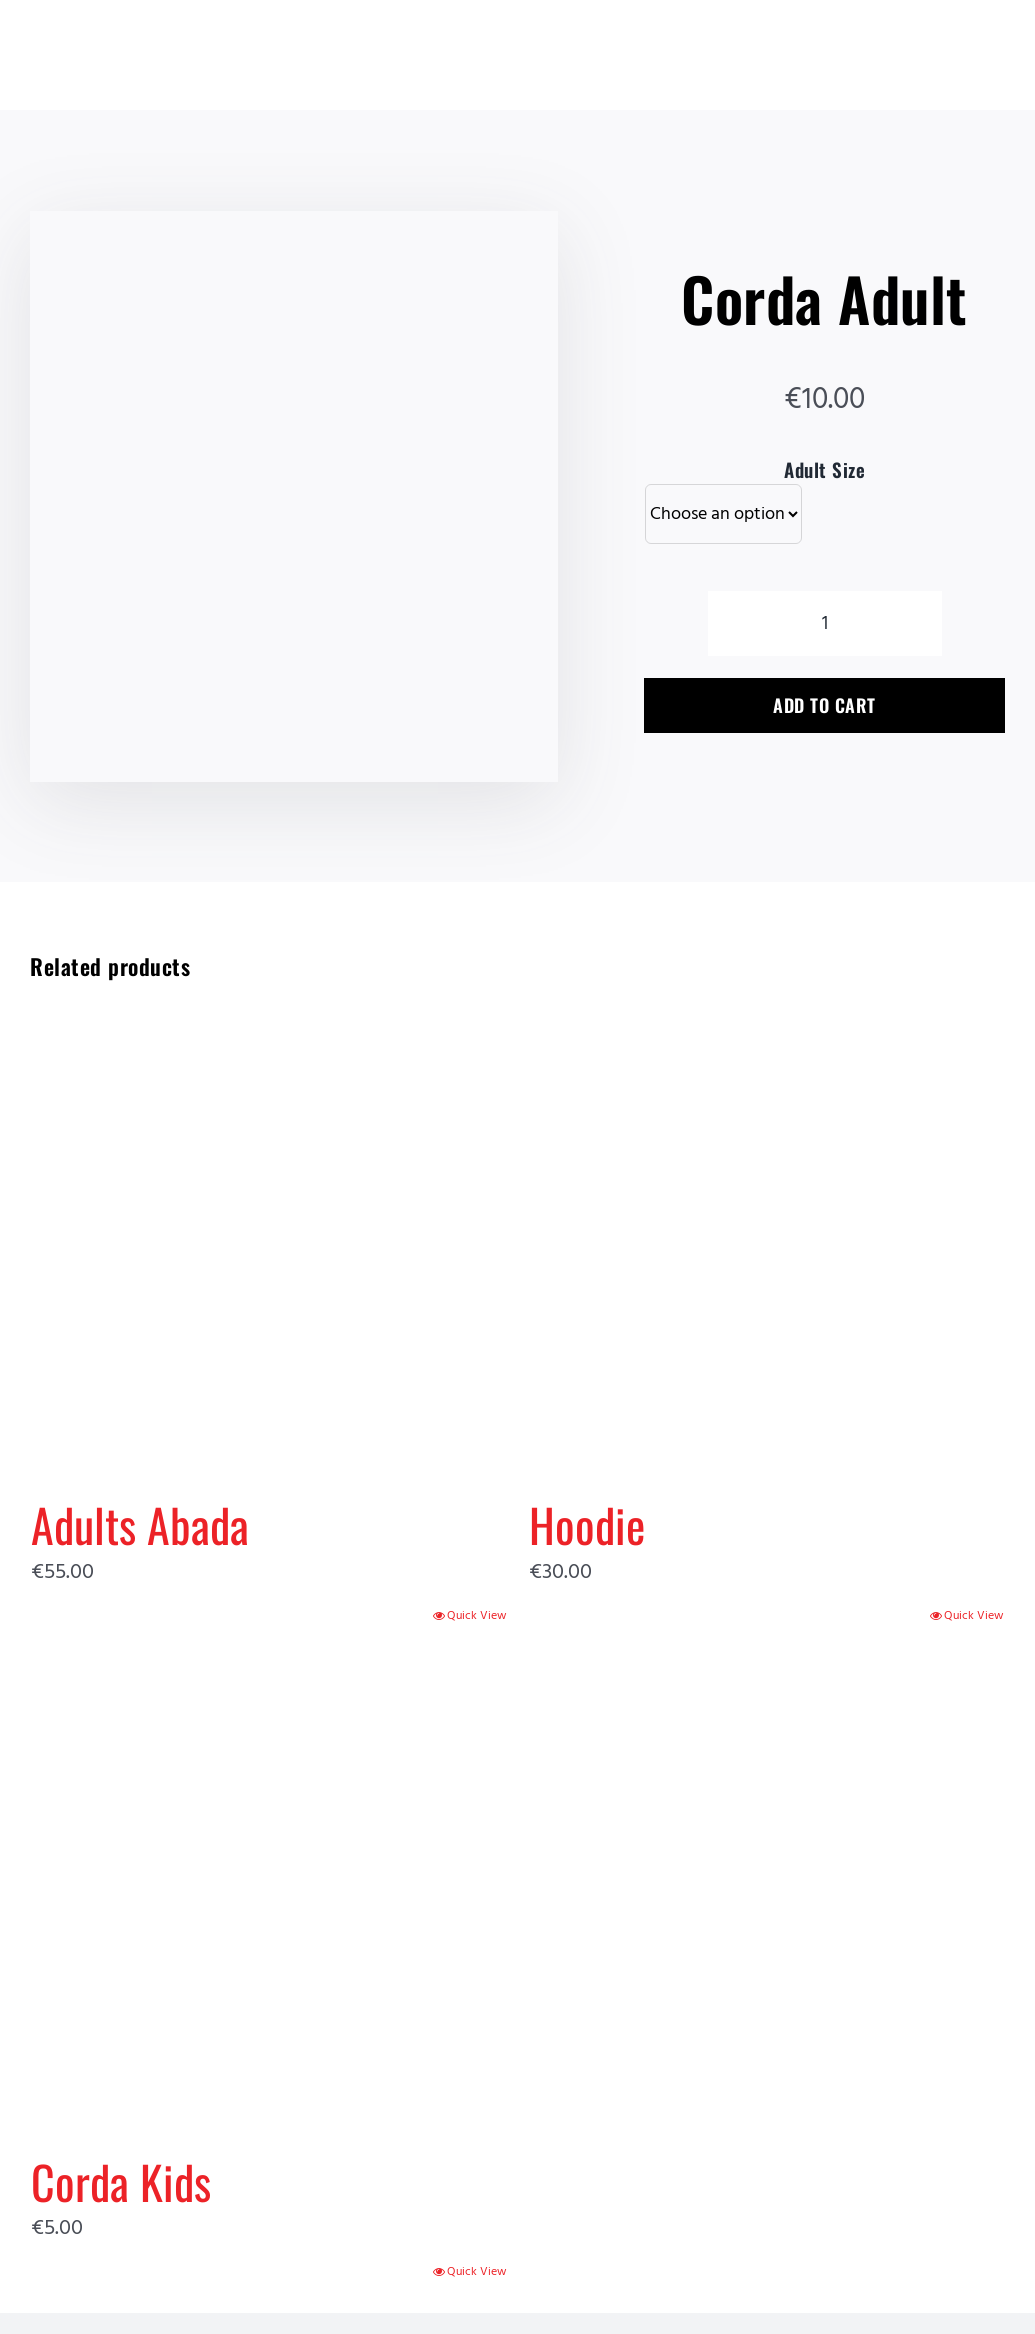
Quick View (477, 1616)
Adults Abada (140, 1524)
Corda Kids (121, 2181)
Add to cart (824, 705)
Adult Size (824, 469)
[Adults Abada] (269, 1230)
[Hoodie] (767, 1230)
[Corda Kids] (269, 1886)
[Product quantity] (825, 623)
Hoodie (587, 1524)
